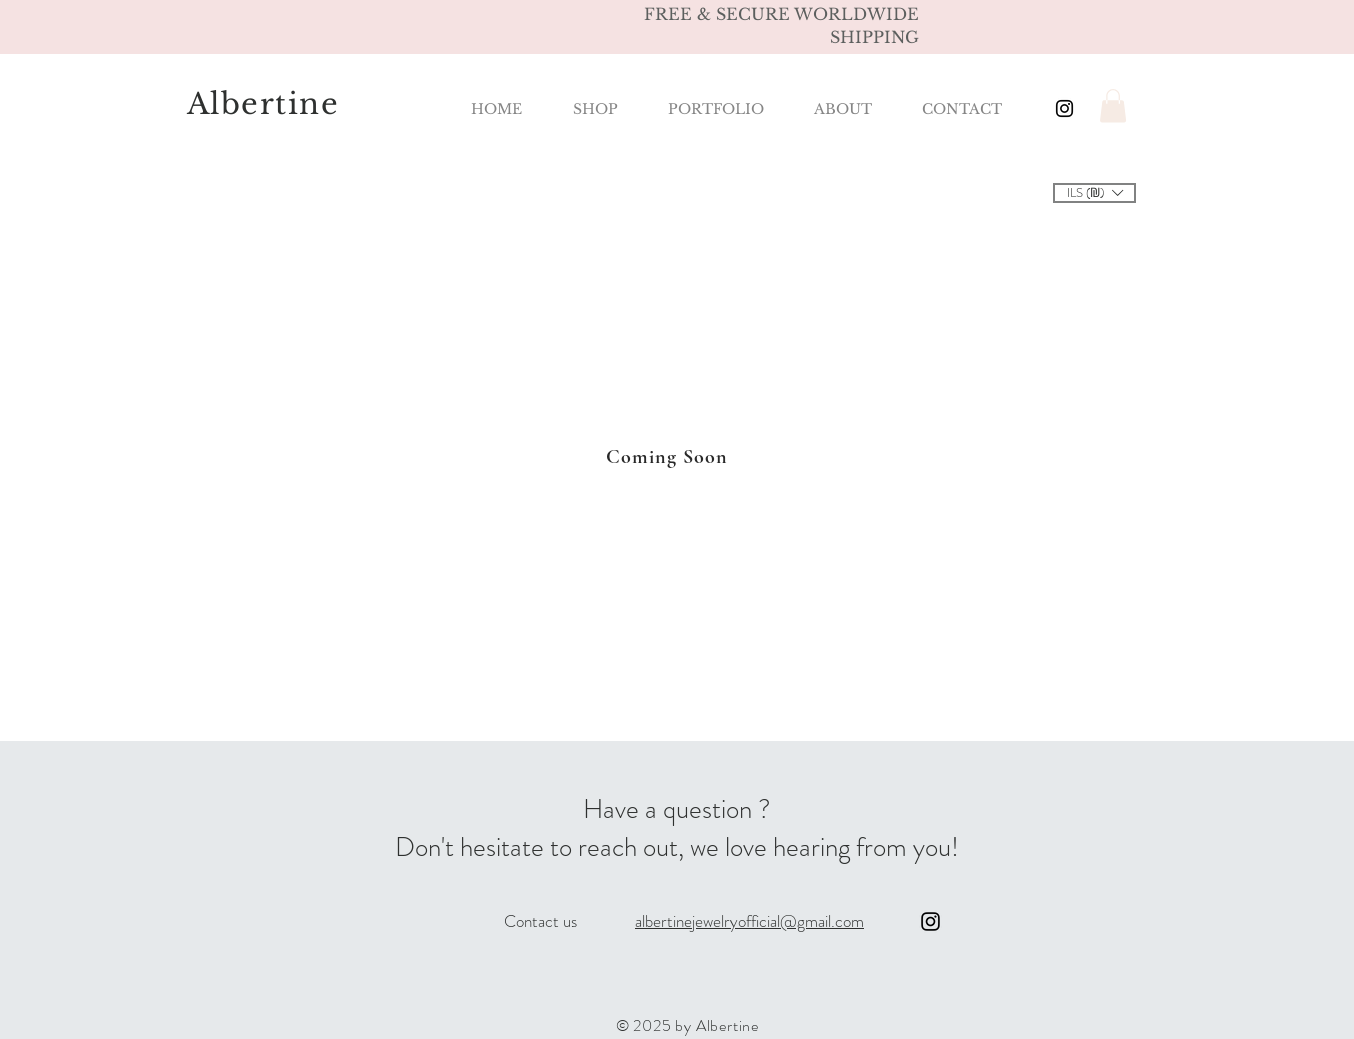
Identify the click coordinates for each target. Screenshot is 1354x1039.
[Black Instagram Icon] (1064, 108)
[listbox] (1094, 193)
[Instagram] (930, 921)
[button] (1113, 105)
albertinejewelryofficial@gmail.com (749, 921)
